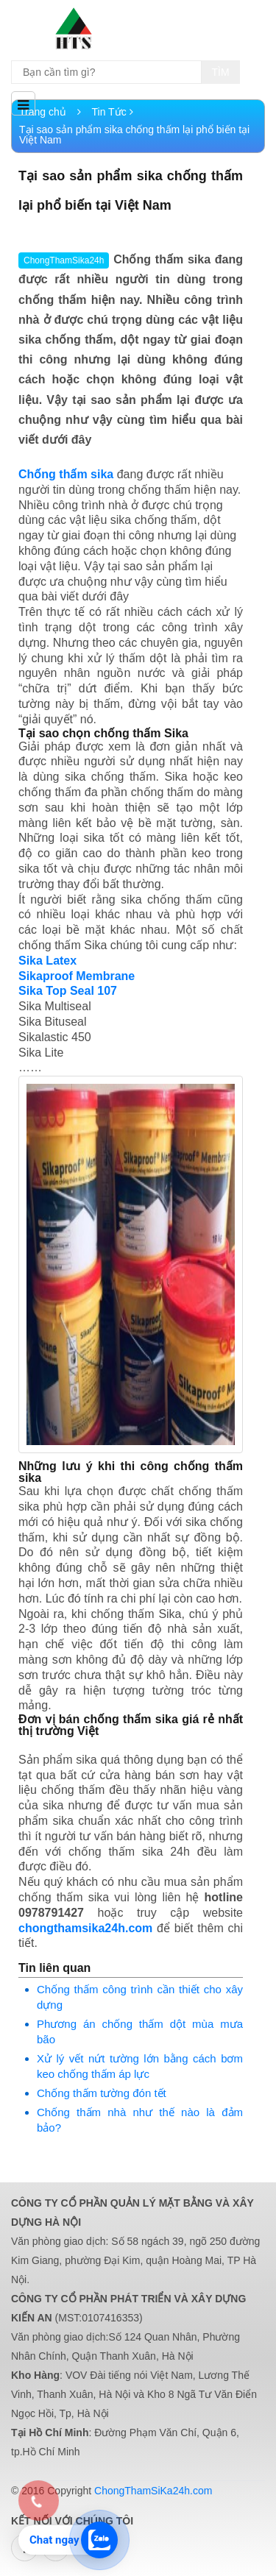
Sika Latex (47, 960)
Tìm (221, 72)
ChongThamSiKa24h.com (153, 2491)
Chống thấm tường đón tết (101, 2093)
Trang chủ (50, 112)
